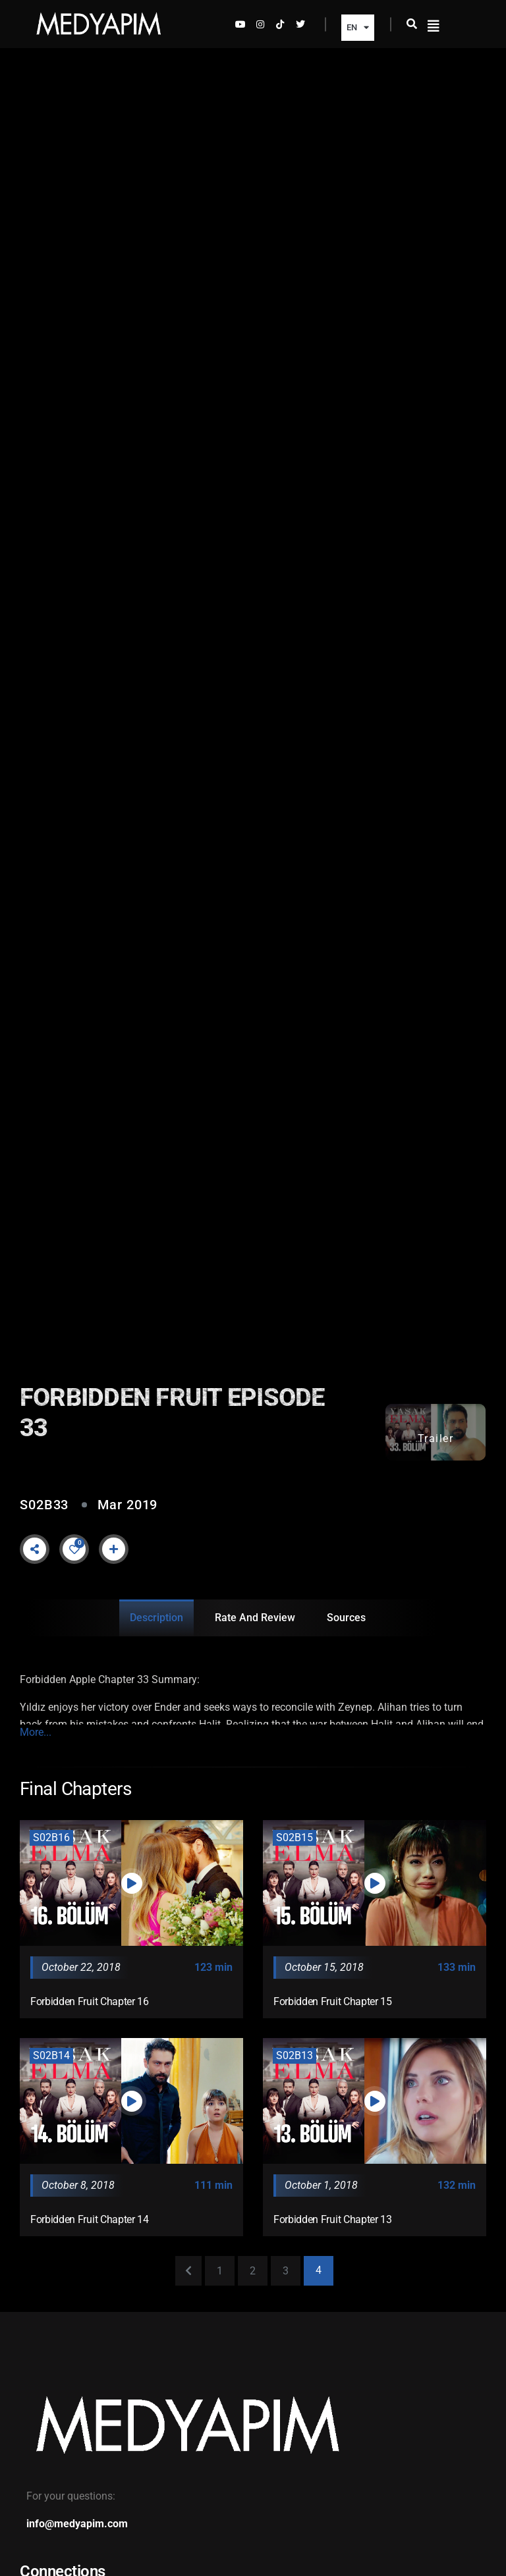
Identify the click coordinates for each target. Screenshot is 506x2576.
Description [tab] (156, 1617)
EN (358, 27)
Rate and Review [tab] (255, 1617)
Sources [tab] (346, 1617)
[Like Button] (74, 1549)
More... (35, 1732)
